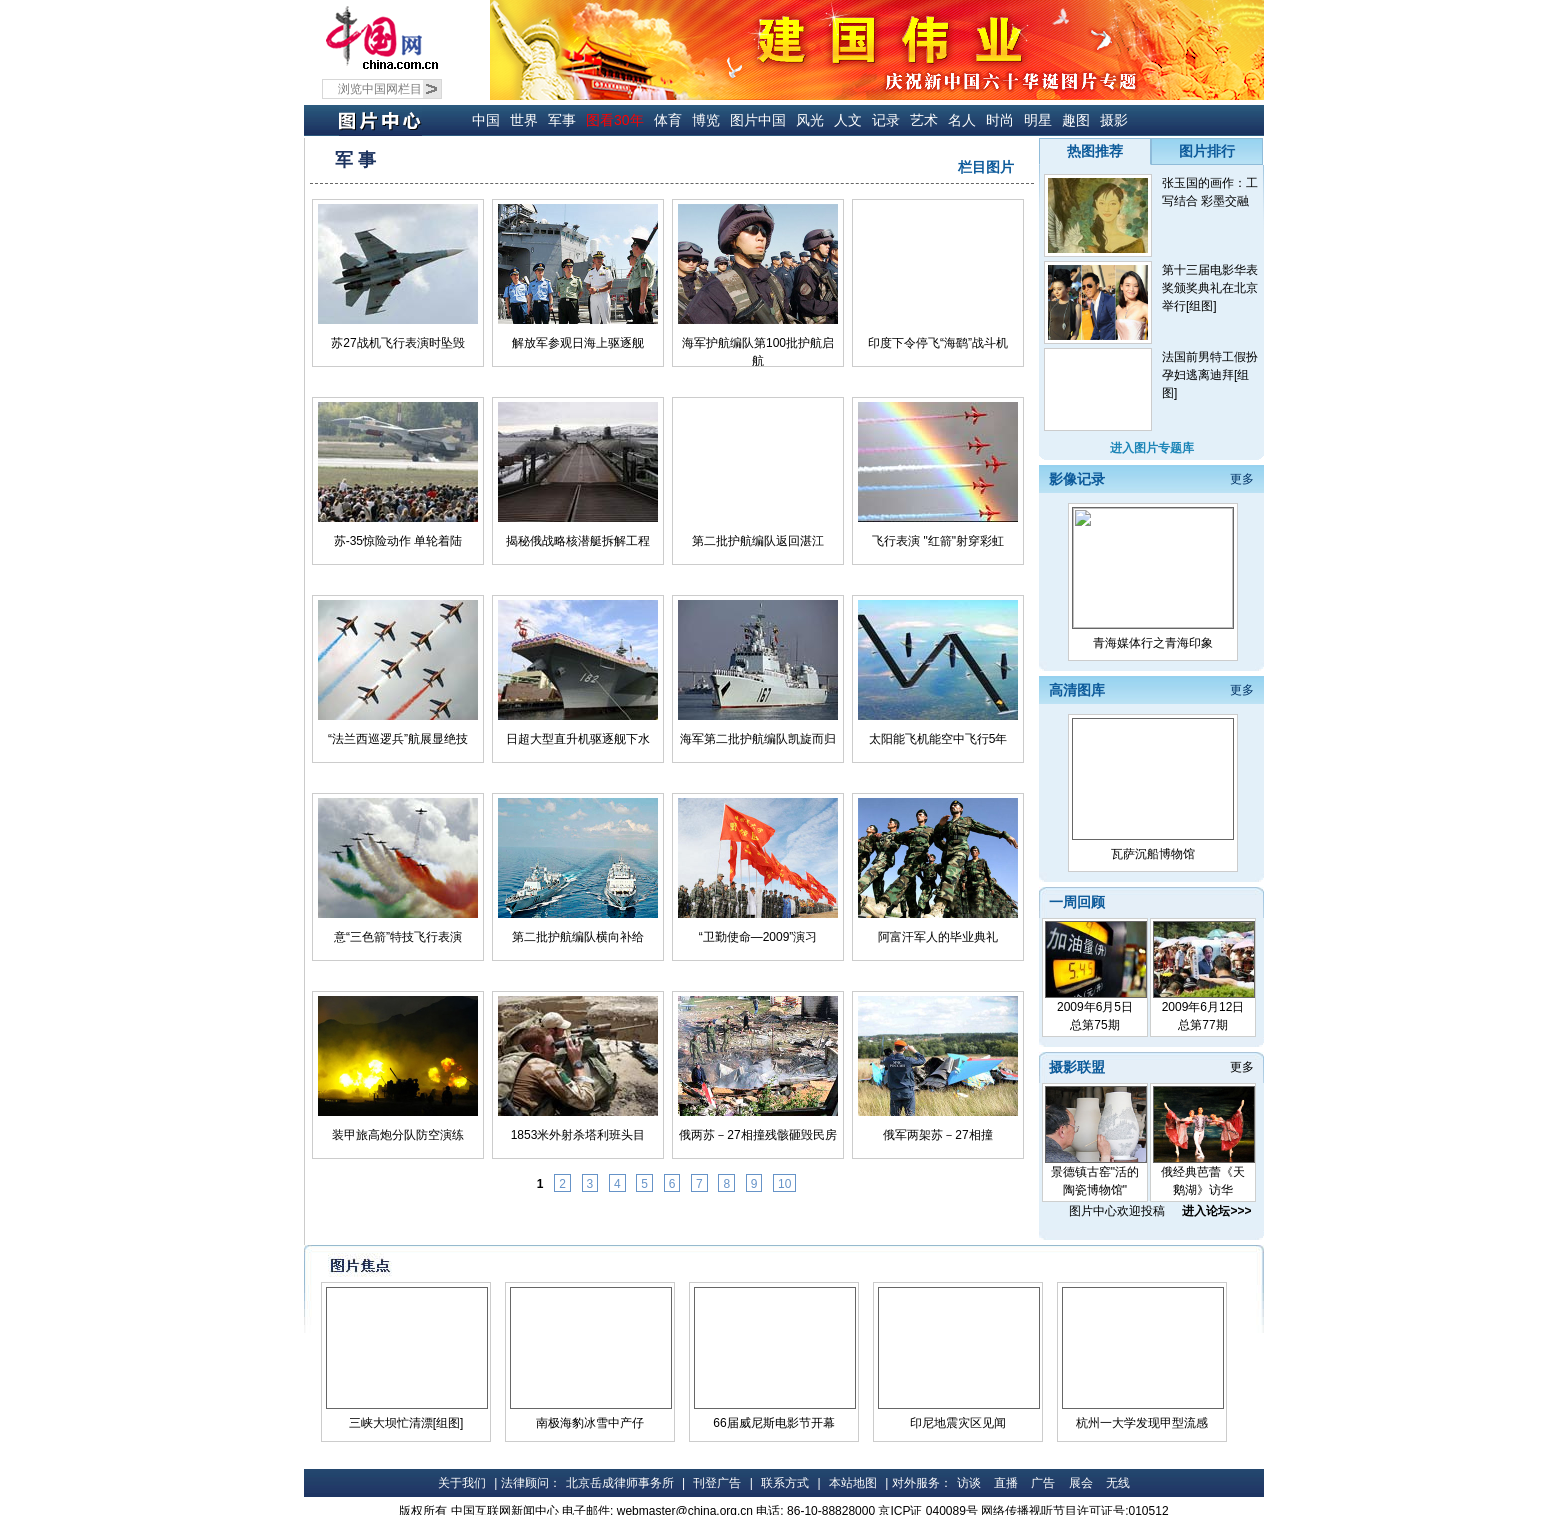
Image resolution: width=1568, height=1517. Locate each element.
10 (784, 1184)
